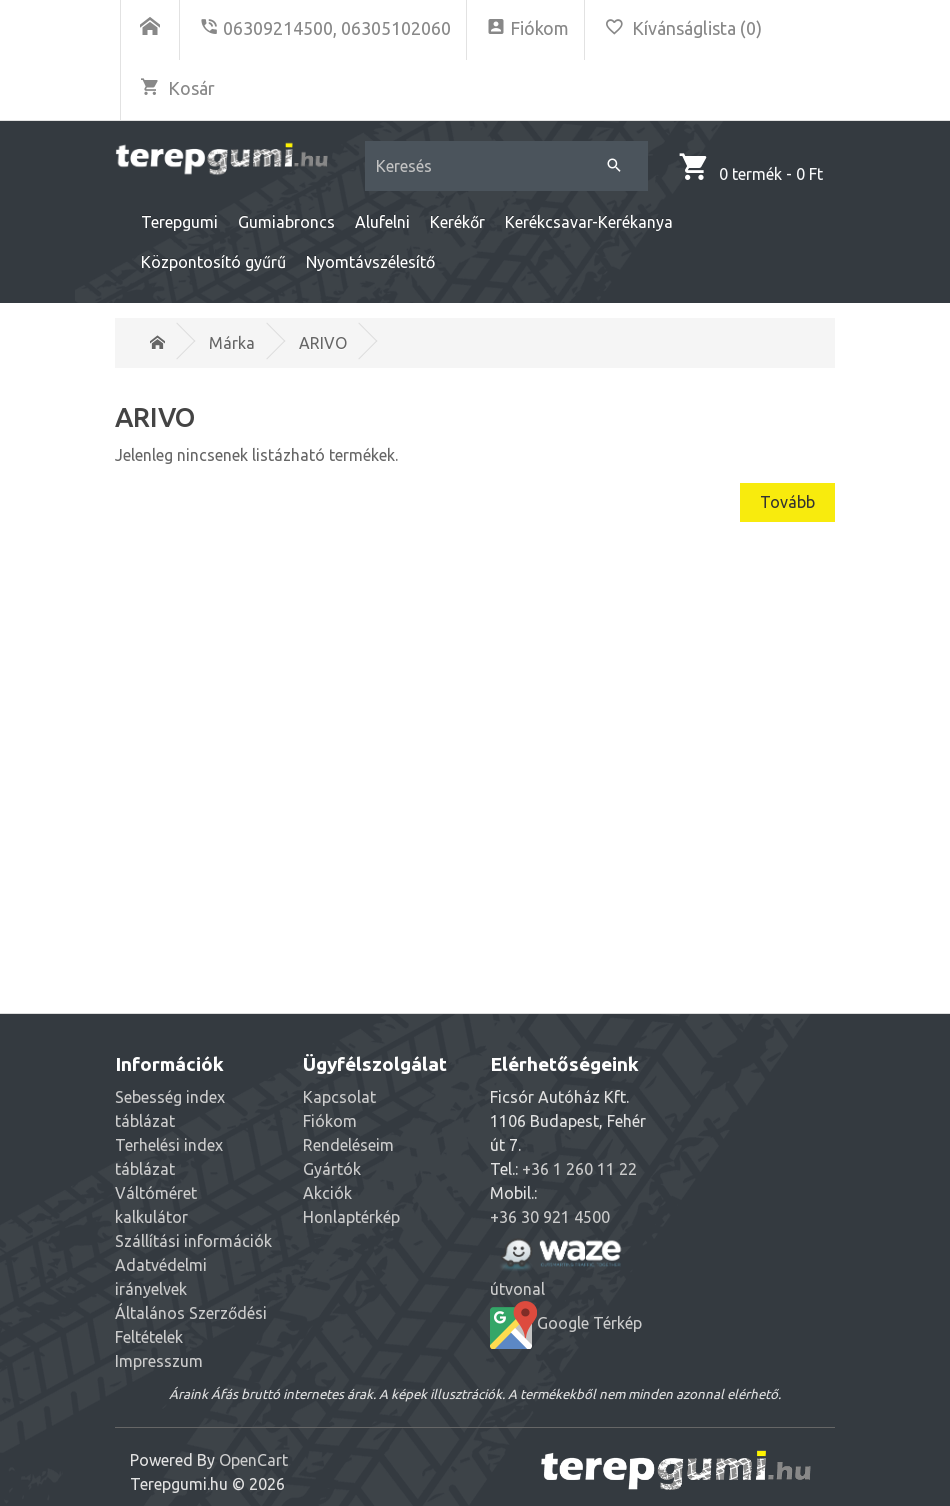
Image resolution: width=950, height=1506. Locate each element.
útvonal (561, 1263)
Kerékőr (457, 222)
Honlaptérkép (351, 1217)
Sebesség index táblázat (170, 1109)
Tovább (787, 502)
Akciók (327, 1193)
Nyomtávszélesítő (370, 262)
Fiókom (330, 1121)
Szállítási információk (193, 1241)
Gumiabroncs (286, 222)
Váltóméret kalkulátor (156, 1205)
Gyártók (332, 1169)
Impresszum (159, 1361)
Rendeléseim (348, 1145)
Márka (232, 343)
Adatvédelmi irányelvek (161, 1277)
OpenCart (253, 1460)
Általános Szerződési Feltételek (191, 1325)
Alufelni (382, 222)
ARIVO (323, 343)
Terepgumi (179, 222)
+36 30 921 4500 (550, 1217)
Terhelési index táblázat (169, 1157)
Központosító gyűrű (213, 262)
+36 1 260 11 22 (579, 1169)
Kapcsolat (339, 1097)
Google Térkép (566, 1325)
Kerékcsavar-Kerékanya (589, 222)
